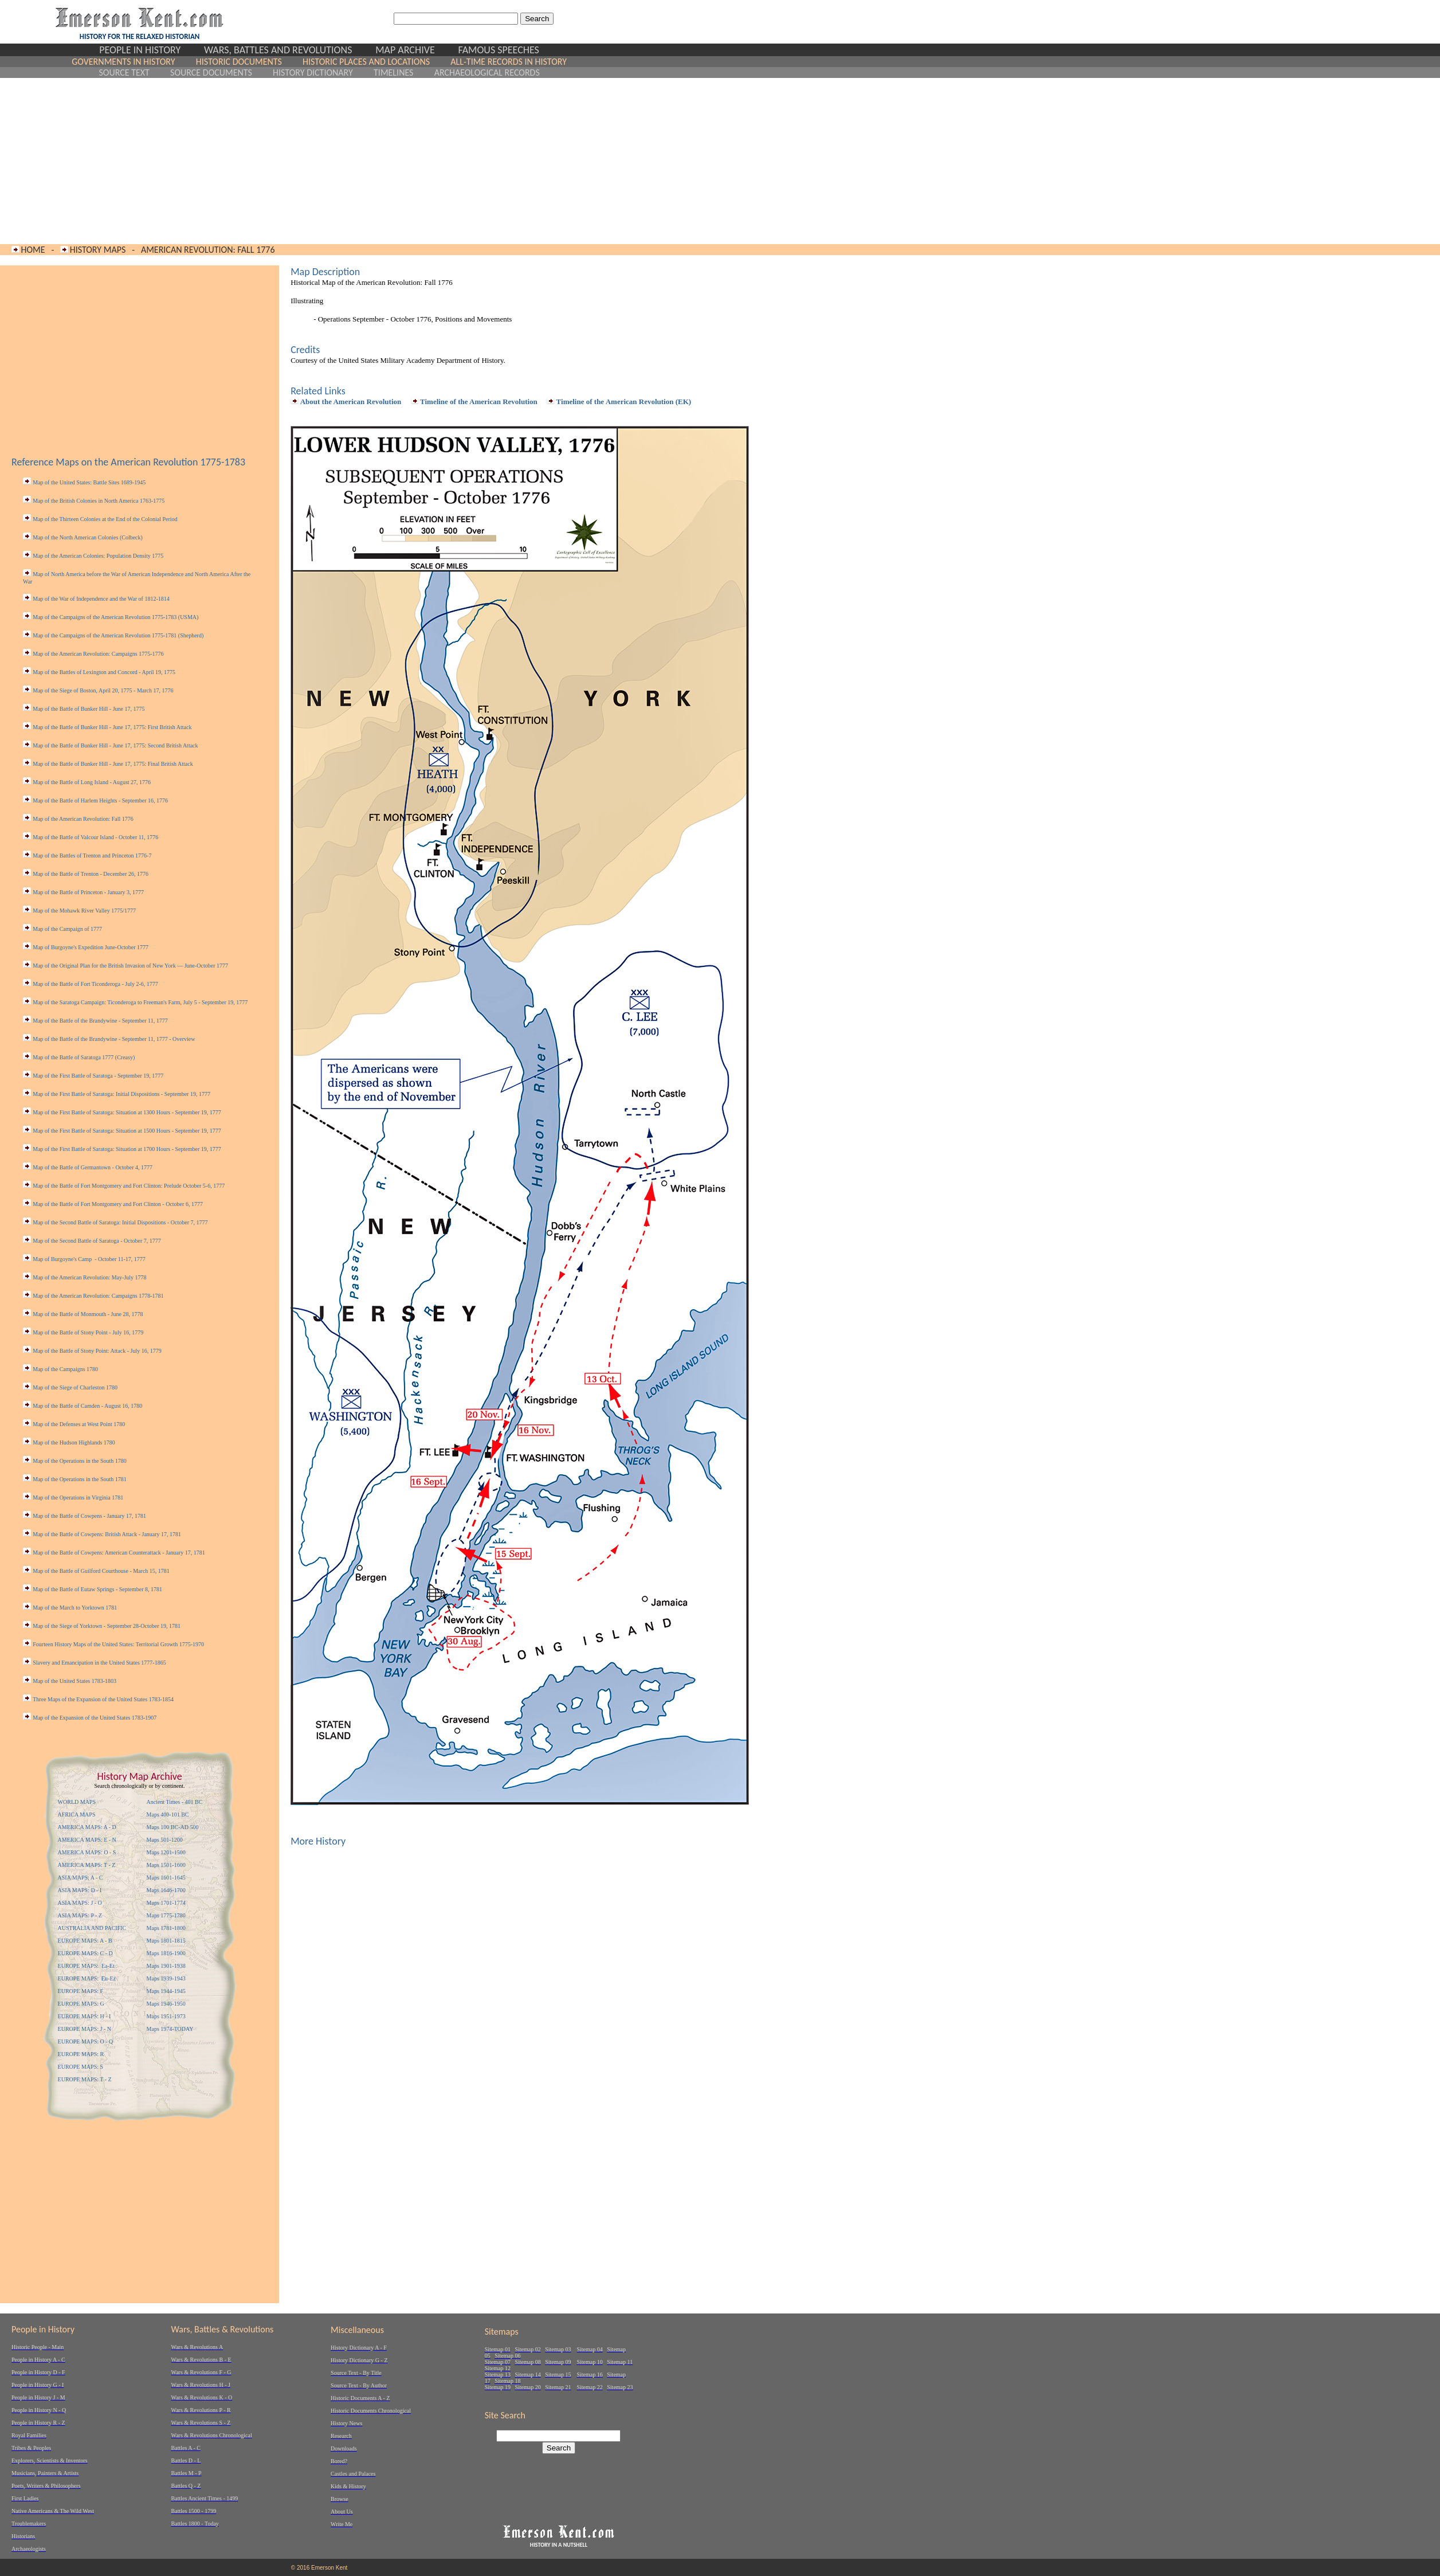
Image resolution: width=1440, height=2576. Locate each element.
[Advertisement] (319, 161)
